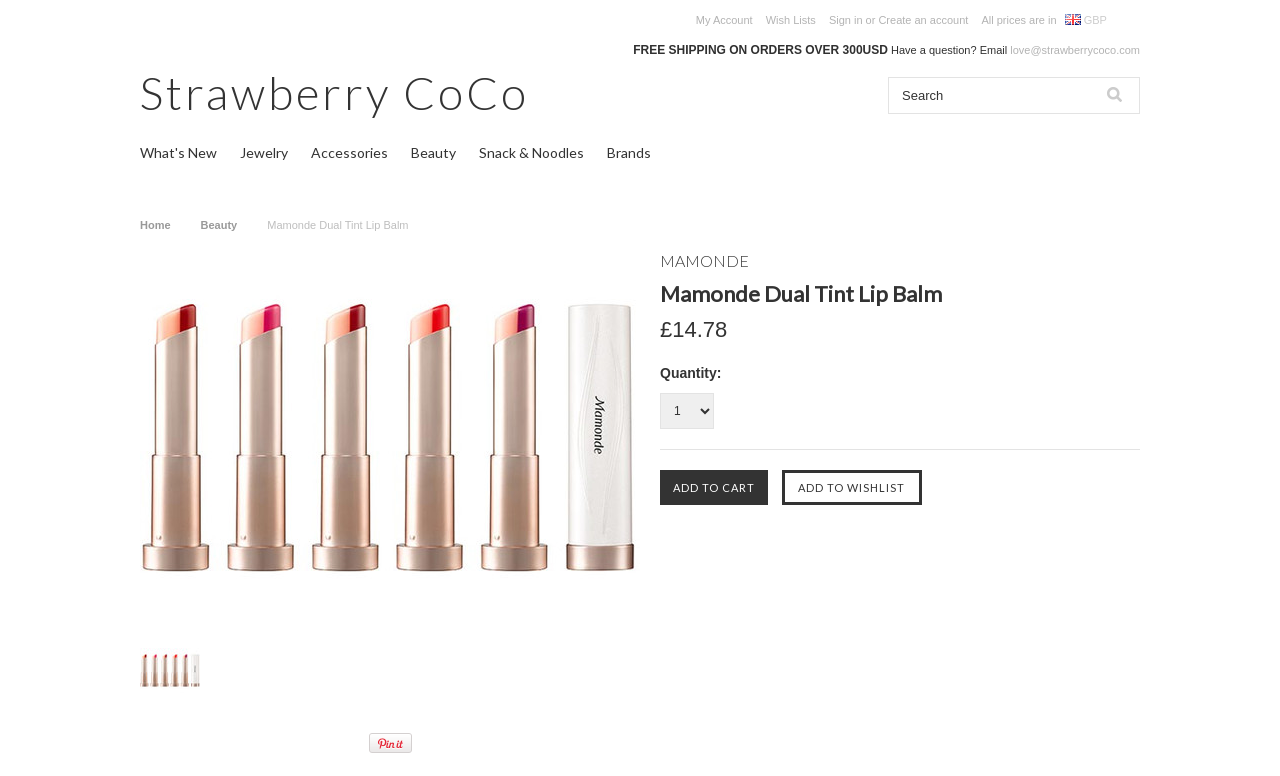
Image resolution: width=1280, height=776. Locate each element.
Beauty (433, 152)
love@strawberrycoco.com (1075, 50)
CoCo (334, 92)
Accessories (349, 152)
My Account (724, 20)
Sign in (846, 20)
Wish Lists (791, 20)
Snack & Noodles (531, 152)
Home (155, 225)
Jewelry (264, 152)
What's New (178, 152)
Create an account (923, 20)
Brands (629, 152)
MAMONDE (704, 260)
